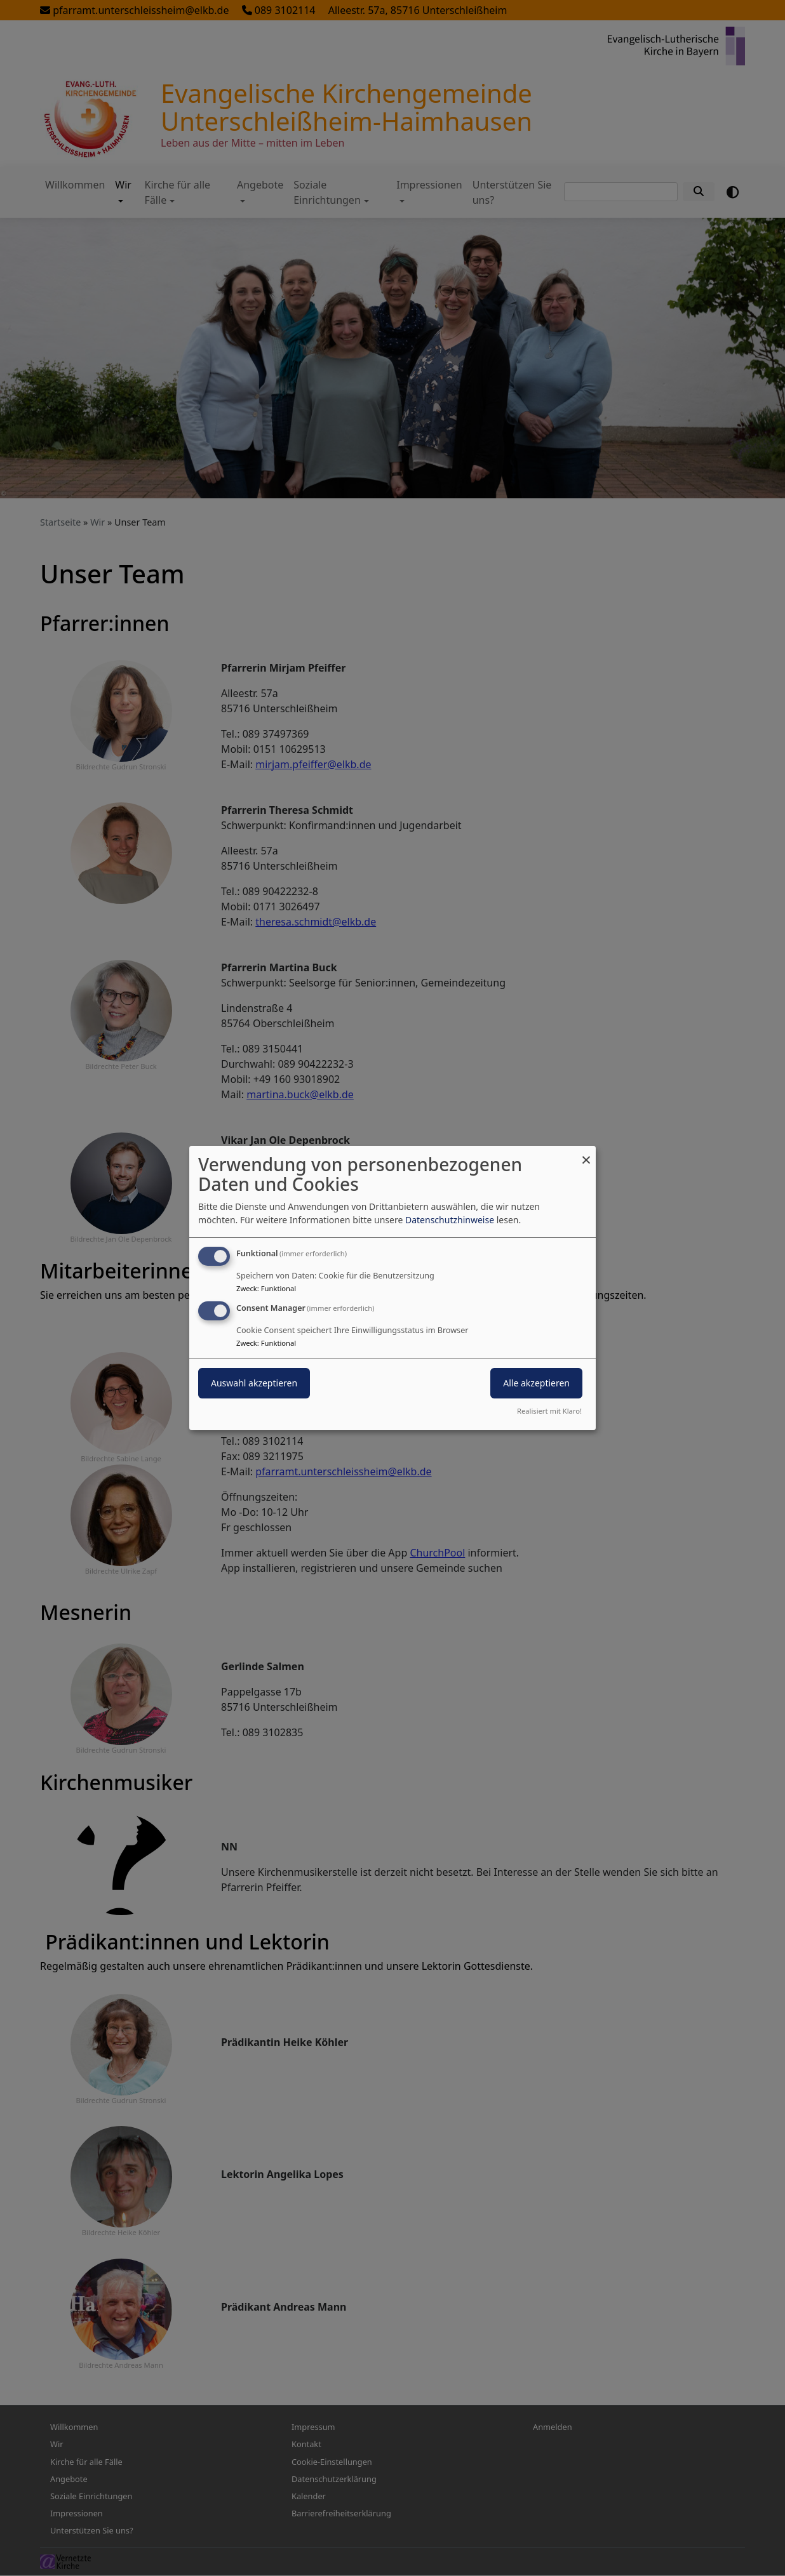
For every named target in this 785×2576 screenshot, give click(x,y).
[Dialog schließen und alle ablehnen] (586, 1154)
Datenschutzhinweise (449, 1220)
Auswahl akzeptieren (254, 1383)
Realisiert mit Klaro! (549, 1411)
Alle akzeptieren (536, 1383)
